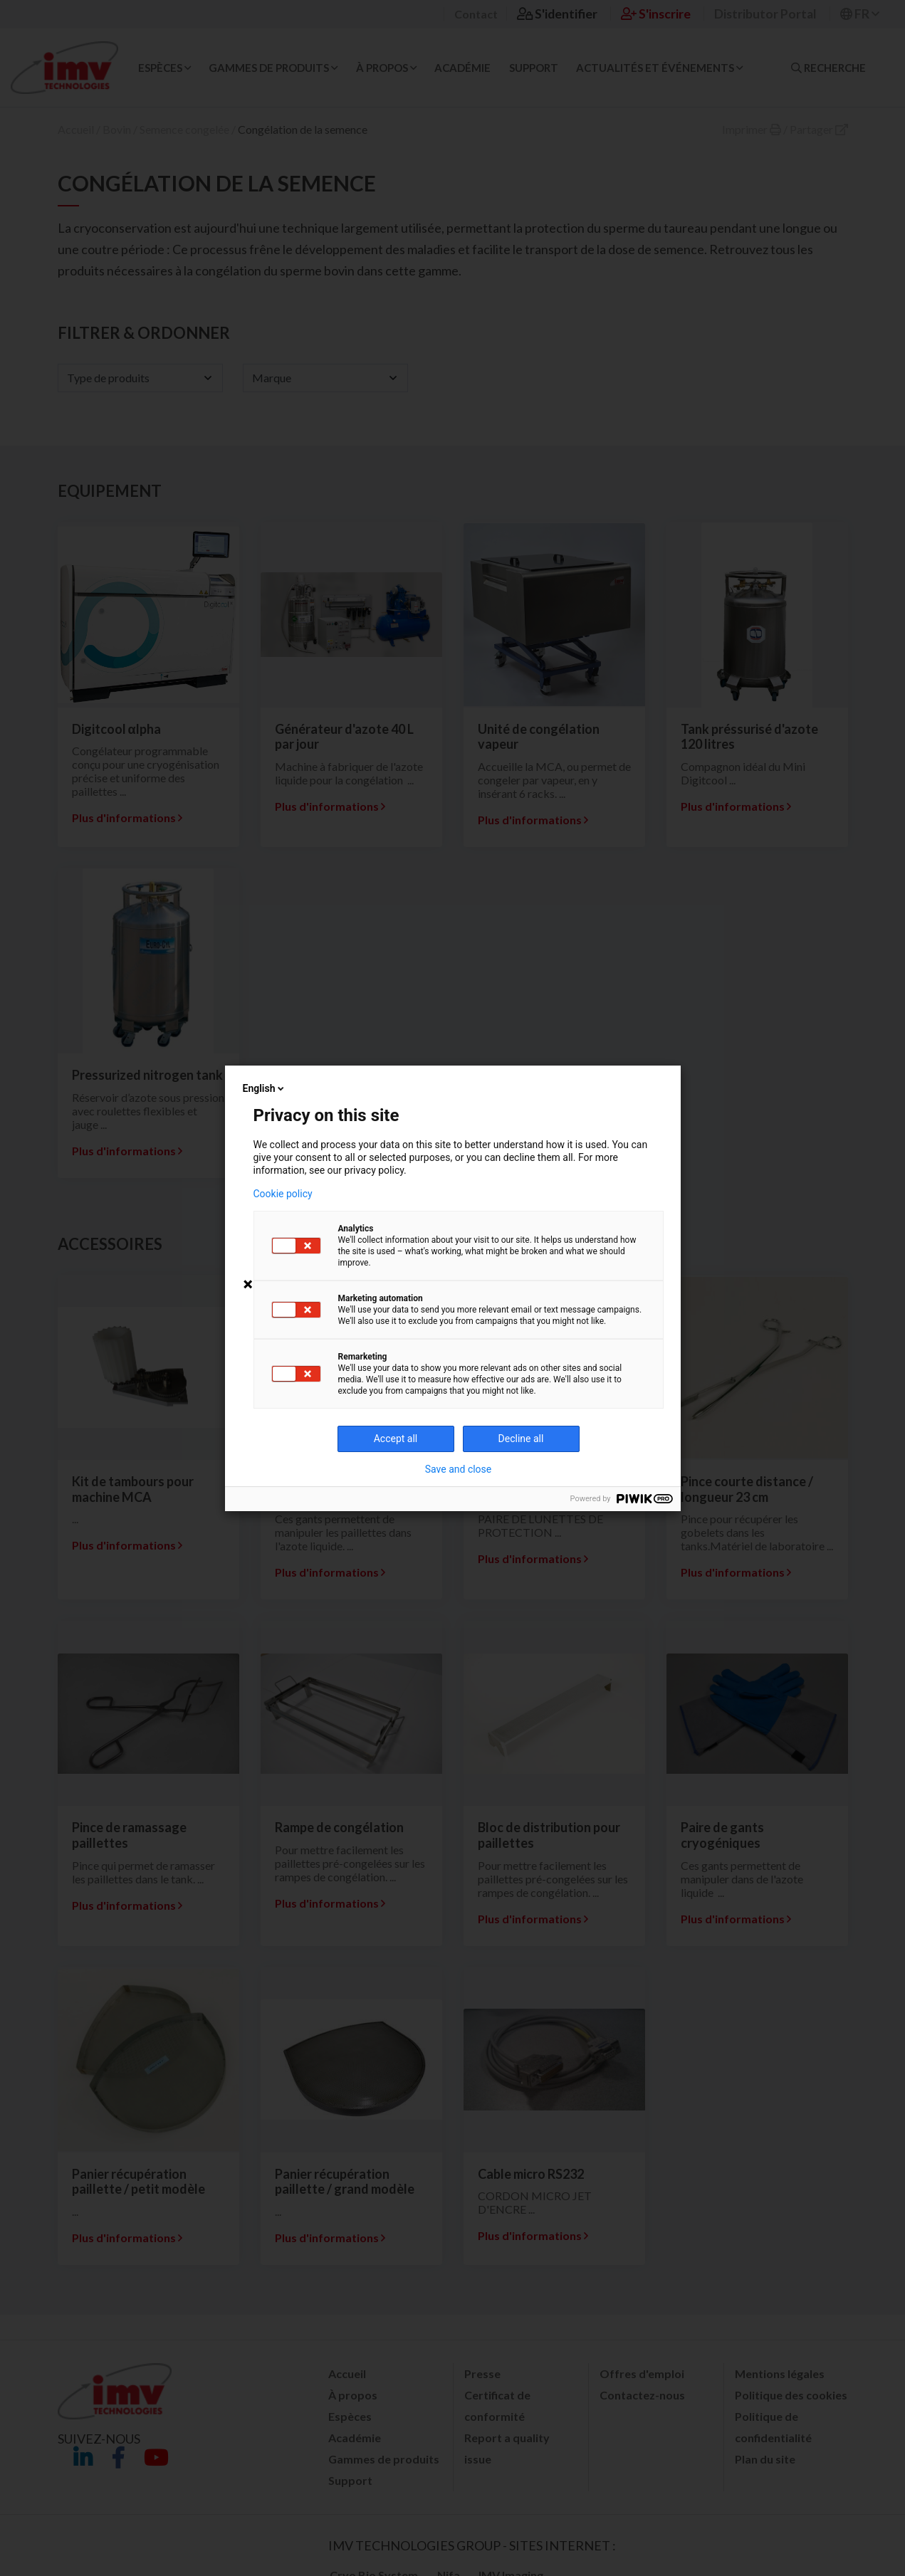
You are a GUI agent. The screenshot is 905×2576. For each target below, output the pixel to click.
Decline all (521, 1438)
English (265, 1088)
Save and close (458, 1469)
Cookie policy (283, 1193)
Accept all (396, 1438)
